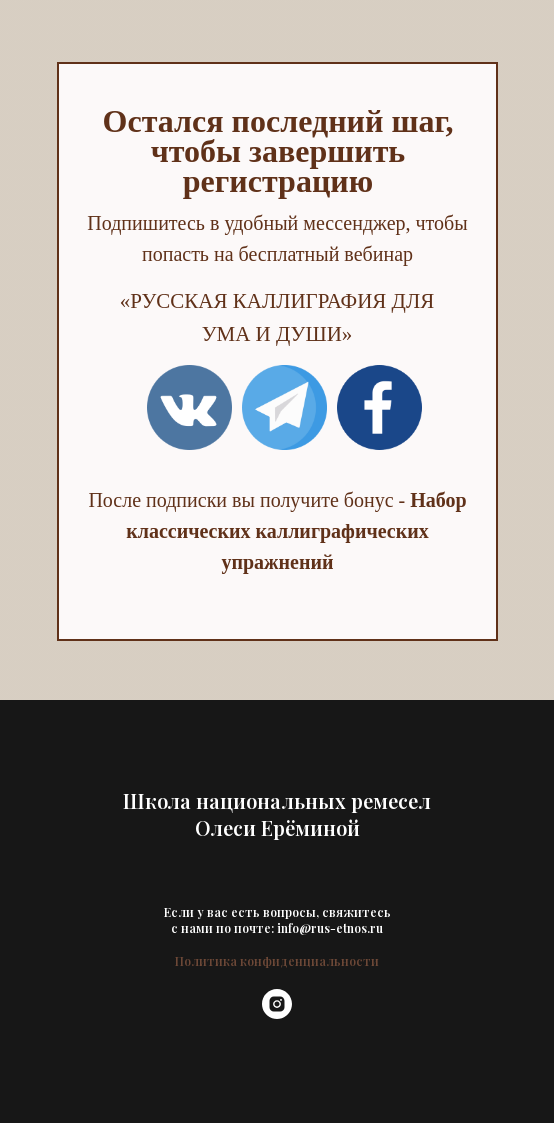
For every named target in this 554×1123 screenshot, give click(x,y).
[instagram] (277, 1013)
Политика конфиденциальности (277, 961)
